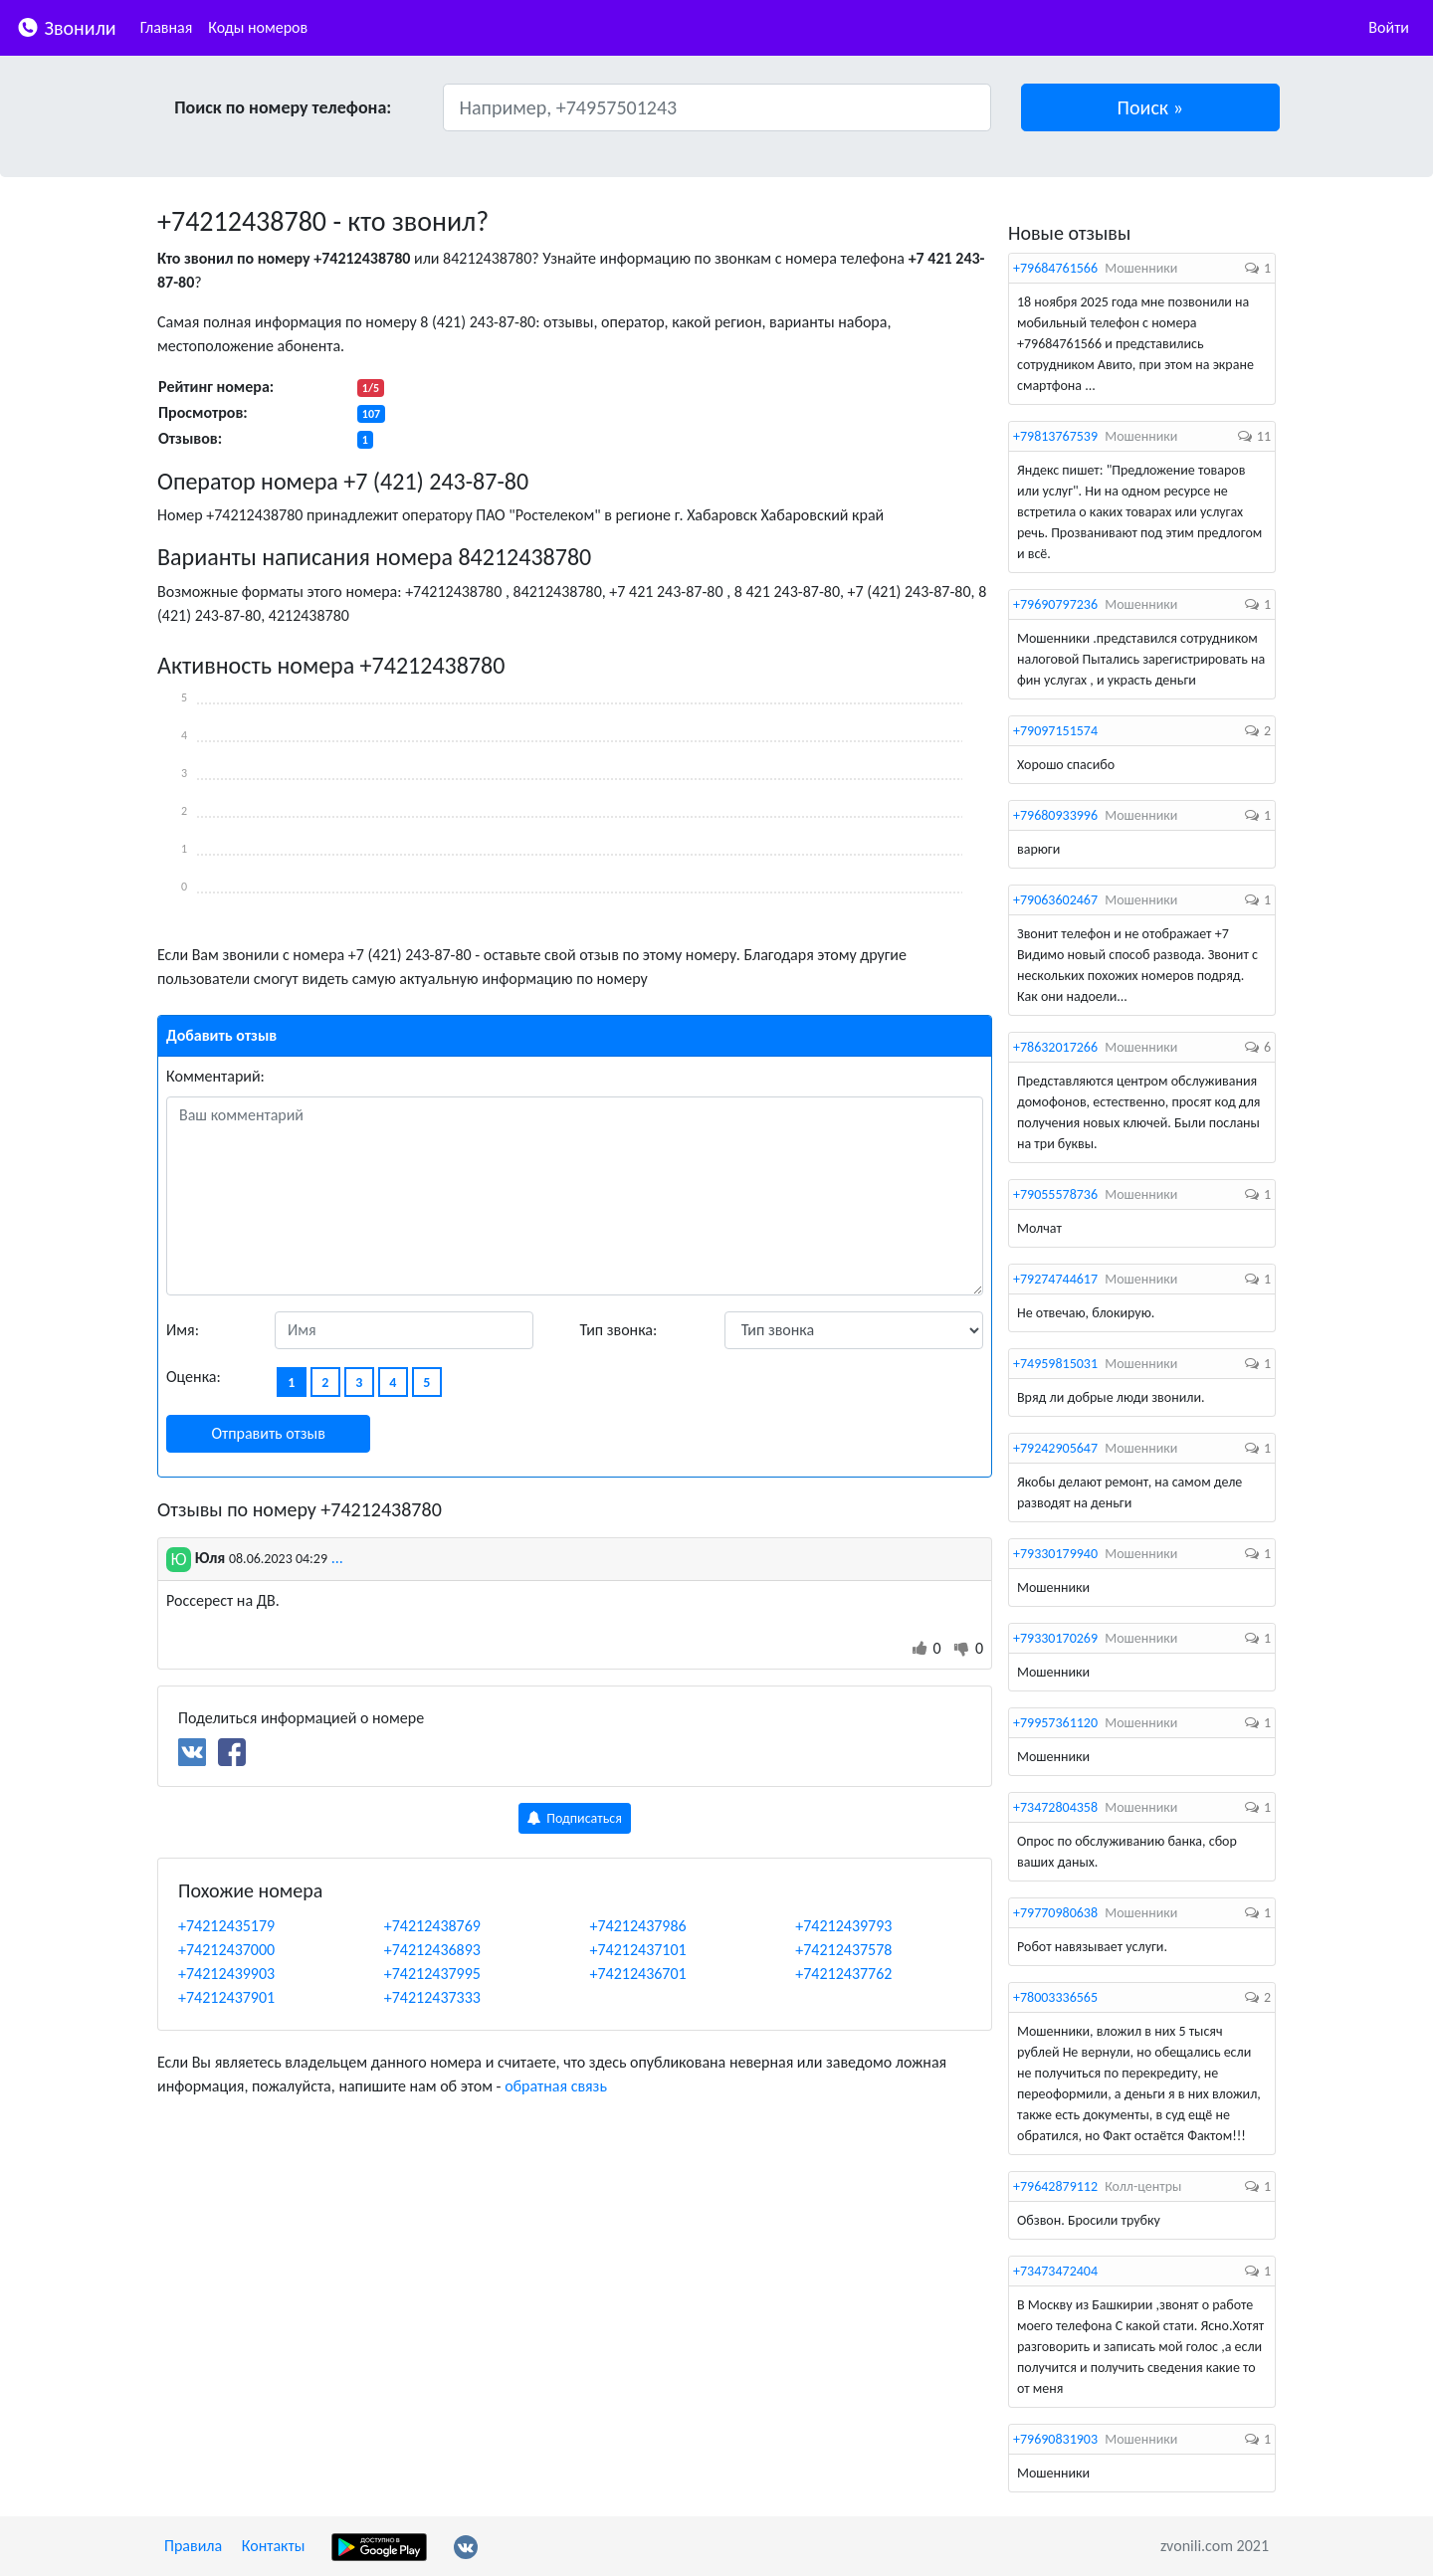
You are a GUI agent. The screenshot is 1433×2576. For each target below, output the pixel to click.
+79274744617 (1055, 1279)
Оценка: (193, 1376)
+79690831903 (1055, 2439)
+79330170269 (1055, 1638)
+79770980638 (1055, 1912)
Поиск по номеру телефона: (282, 107)
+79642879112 (1055, 2186)
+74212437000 (226, 1949)
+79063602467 (1055, 900)
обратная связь (556, 2086)
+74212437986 (638, 1925)
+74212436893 (432, 1949)
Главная (166, 27)
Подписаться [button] (574, 1818)
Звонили (66, 26)
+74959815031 (1055, 1363)
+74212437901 (226, 1997)
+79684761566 (1055, 268)
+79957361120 (1055, 1722)
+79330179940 (1055, 1553)
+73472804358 (1055, 1807)
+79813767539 (1055, 436)
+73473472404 (1055, 2271)
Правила (193, 2545)
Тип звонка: (619, 1329)
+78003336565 (1055, 1997)
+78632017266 (1055, 1047)
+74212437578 (843, 1949)
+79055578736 (1055, 1194)
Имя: (182, 1329)
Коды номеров (257, 27)
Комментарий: (215, 1076)
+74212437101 (638, 1949)
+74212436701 (638, 1973)
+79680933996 (1055, 815)
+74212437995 (432, 1973)
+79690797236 (1055, 604)
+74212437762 (843, 1973)
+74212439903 (226, 1973)
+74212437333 (432, 1997)
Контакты (274, 2545)
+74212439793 (843, 1925)
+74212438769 (432, 1925)
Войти (1388, 27)
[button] (1151, 107)
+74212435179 (226, 1925)
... (337, 1557)
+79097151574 (1055, 730)
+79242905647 (1055, 1448)
